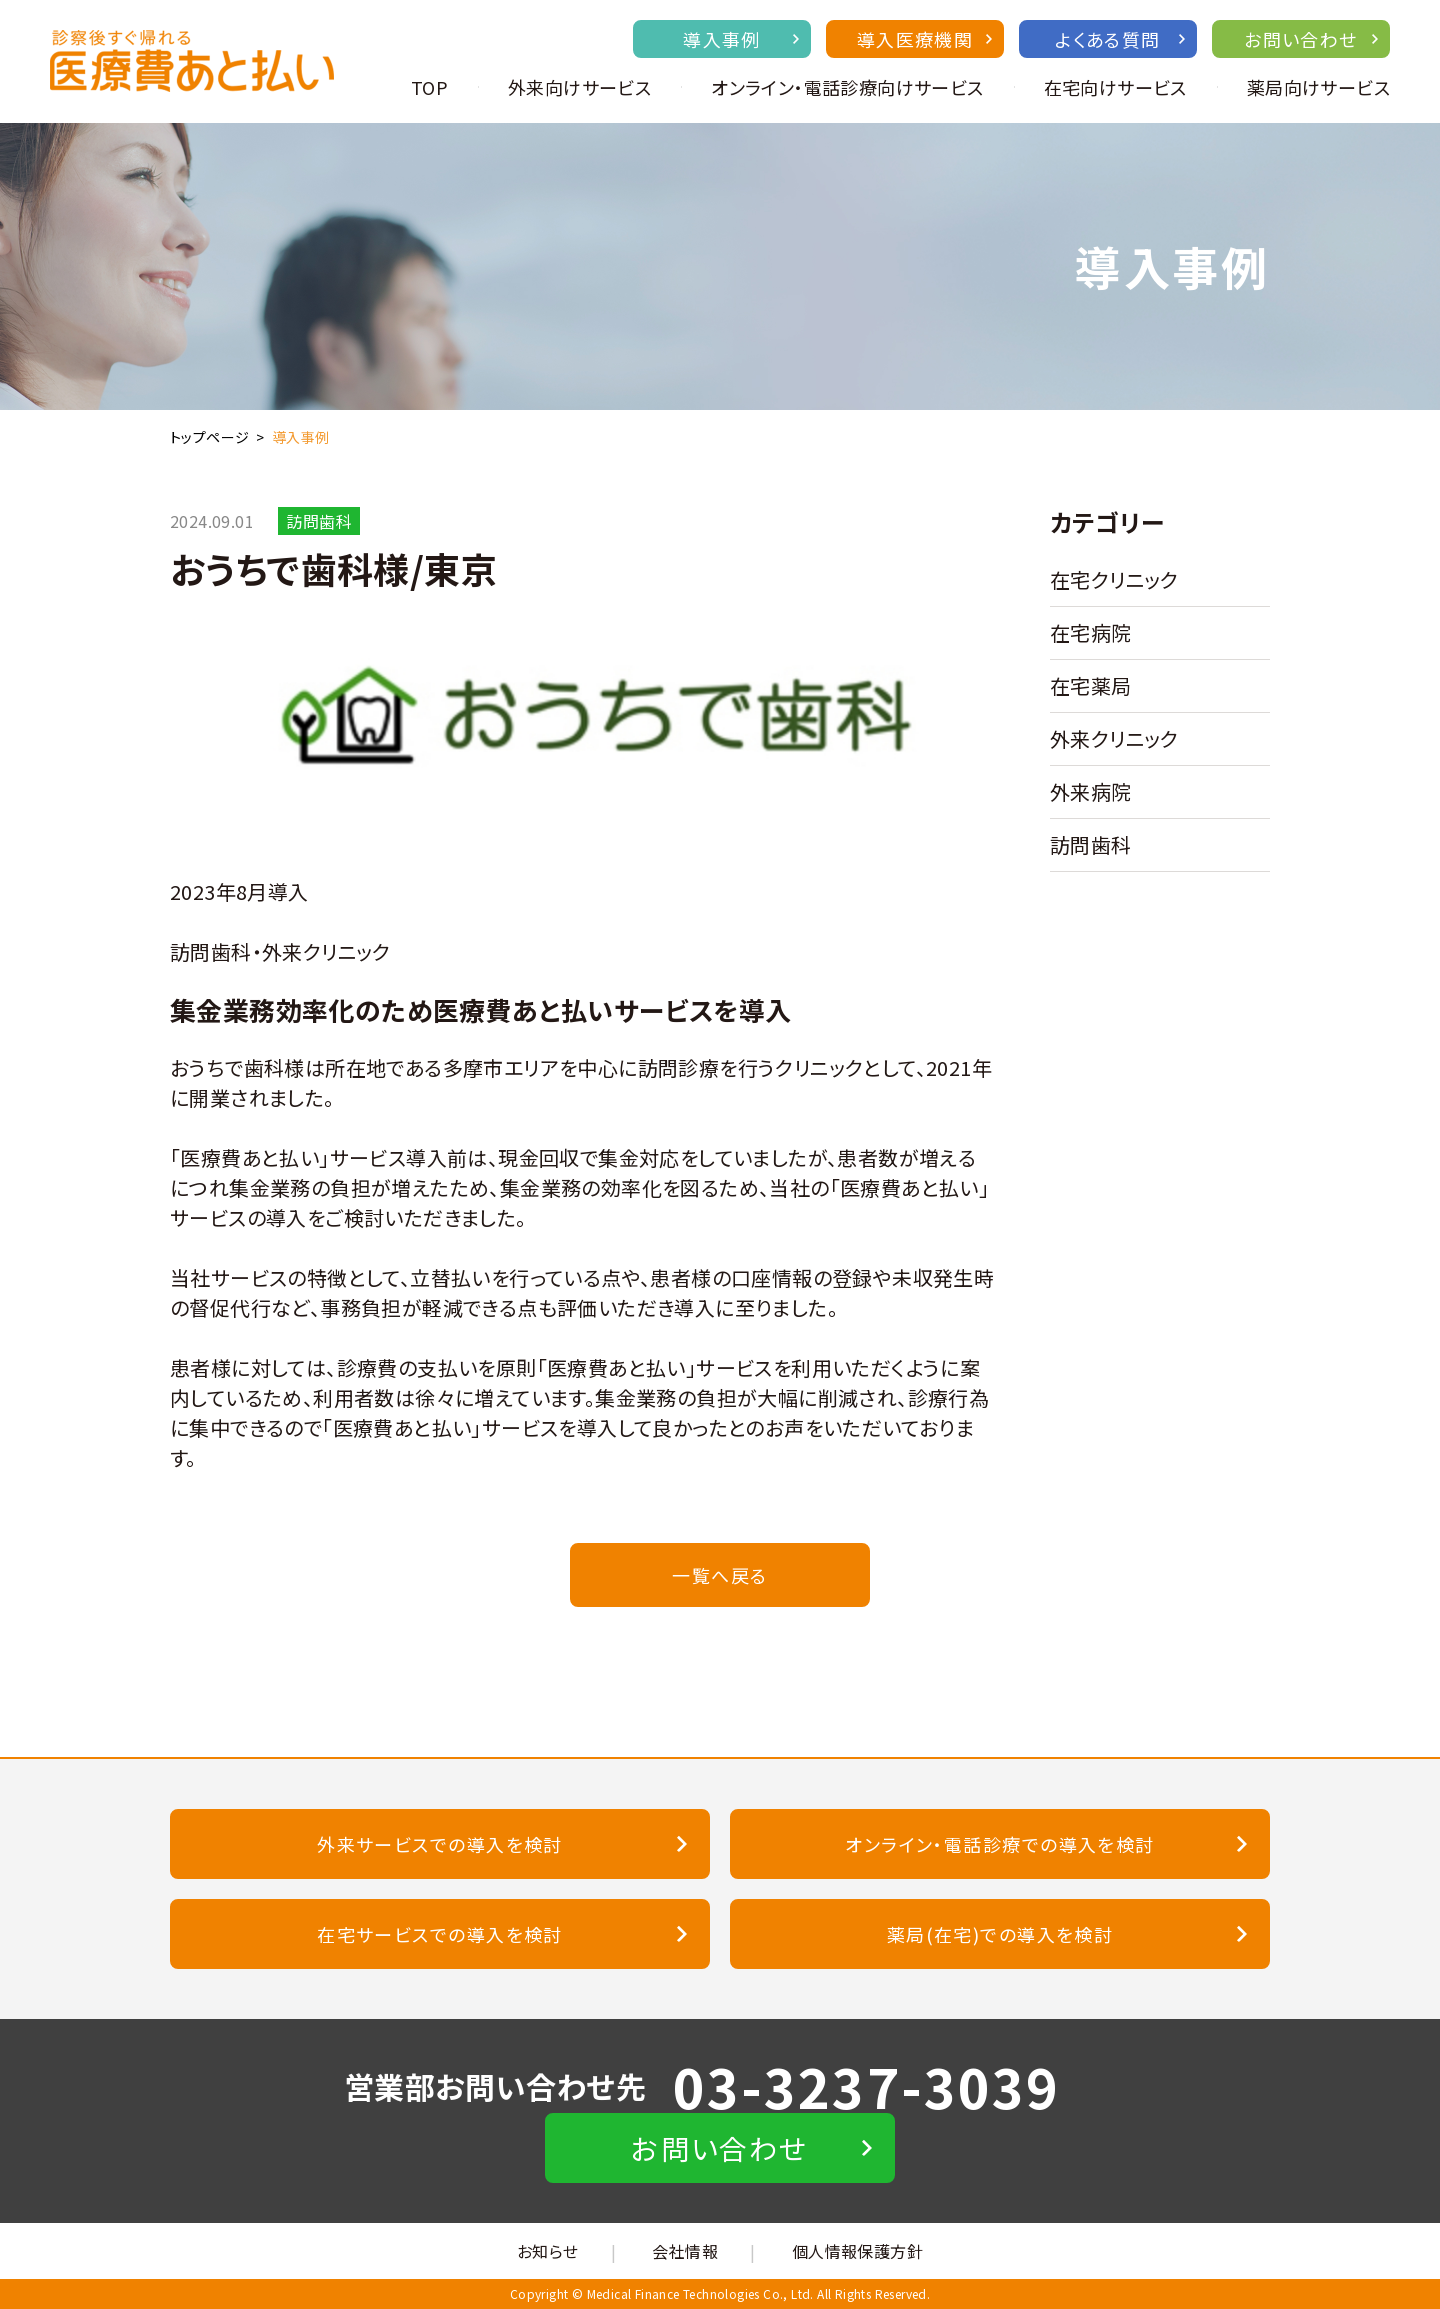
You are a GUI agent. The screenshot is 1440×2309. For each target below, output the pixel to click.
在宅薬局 (1091, 685)
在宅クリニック (1114, 579)
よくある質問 (1120, 39)
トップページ (209, 437)
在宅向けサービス (1115, 87)
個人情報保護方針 (857, 2251)
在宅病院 (1091, 632)
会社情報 (685, 2251)
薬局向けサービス (1318, 87)
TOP (429, 87)
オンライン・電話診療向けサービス (847, 87)
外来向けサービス (579, 87)
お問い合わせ (1311, 39)
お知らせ (548, 2251)
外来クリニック (1114, 738)
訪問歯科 (1091, 844)
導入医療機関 (924, 39)
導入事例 (741, 39)
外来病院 (1091, 791)
